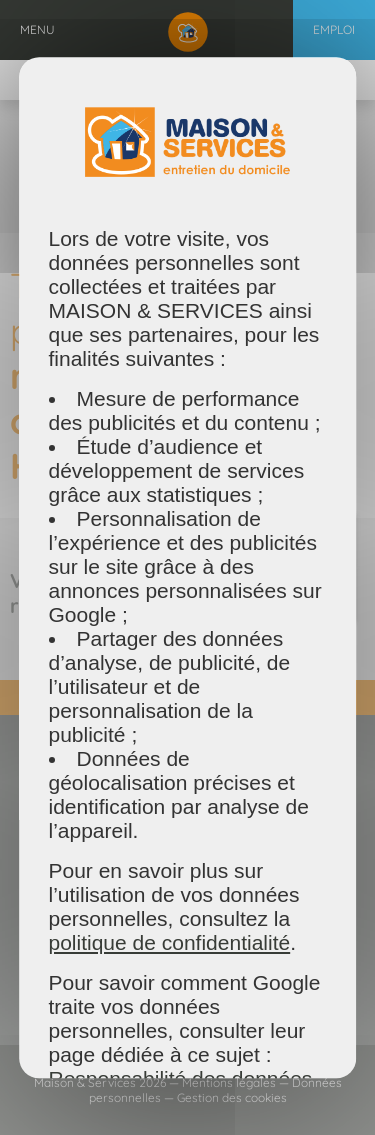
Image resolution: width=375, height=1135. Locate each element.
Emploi (334, 29)
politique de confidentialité (170, 942)
